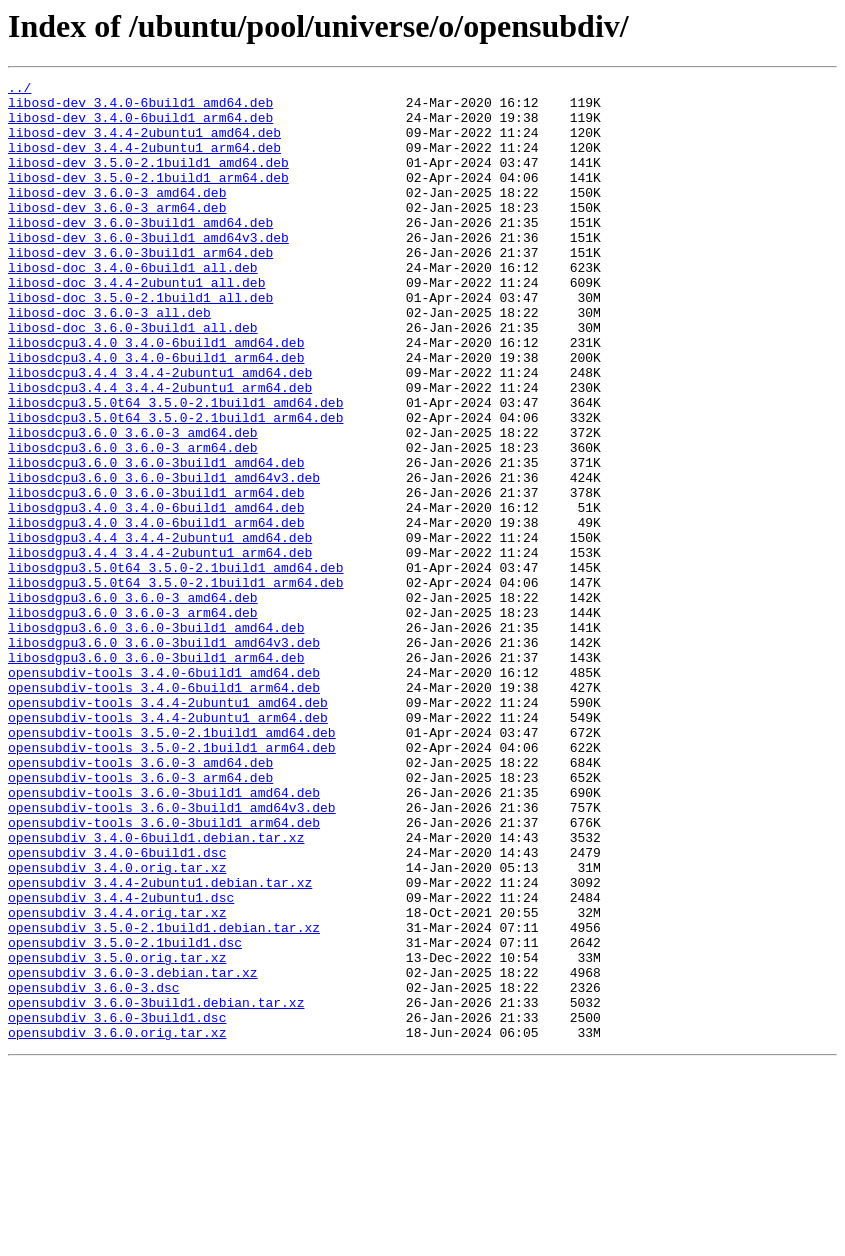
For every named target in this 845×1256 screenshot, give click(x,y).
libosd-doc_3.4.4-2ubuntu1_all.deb (136, 324)
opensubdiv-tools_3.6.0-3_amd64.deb (140, 900)
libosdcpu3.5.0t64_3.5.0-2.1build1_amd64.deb (175, 468)
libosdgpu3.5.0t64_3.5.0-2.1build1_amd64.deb (175, 666)
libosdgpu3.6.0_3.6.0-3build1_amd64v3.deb (164, 756)
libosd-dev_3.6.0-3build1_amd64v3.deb (148, 270)
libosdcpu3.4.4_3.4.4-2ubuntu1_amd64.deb (160, 432)
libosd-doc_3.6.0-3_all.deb (109, 360)
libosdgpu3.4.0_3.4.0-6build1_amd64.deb (156, 594)
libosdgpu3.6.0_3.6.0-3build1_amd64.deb (156, 738)
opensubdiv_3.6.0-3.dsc (94, 1170)
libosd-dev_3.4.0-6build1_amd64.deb (140, 108)
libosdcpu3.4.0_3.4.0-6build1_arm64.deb (156, 414)
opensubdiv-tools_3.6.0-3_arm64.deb (140, 918)
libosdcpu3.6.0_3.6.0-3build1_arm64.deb (156, 576)
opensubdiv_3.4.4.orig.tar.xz (117, 1080)
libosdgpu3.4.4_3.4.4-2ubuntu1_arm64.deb (160, 648)
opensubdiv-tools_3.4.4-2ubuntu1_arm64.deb (168, 846)
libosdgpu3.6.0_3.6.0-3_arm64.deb (133, 720)
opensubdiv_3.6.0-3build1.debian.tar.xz (156, 1188)
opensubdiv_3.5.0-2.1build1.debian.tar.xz (164, 1098)
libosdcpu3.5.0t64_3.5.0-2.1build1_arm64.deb (175, 486)
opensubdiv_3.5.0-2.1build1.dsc (125, 1116)
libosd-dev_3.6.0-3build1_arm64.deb (140, 288)
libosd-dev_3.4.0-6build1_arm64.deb (140, 126)
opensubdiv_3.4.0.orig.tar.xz (117, 1026)
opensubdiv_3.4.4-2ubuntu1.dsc (121, 1062)
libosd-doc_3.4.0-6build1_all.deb (133, 306)
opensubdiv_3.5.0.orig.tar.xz (117, 1134)
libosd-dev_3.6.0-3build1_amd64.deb (140, 252)
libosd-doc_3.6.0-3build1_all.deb (133, 378)
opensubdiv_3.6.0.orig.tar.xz (117, 1224)
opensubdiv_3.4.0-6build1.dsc (117, 1008)
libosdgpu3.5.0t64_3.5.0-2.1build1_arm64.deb (175, 684)
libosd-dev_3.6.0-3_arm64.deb (117, 234)
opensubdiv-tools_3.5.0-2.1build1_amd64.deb (172, 864)
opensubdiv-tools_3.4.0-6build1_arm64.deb (164, 810)
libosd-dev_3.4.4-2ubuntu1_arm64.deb (144, 162)
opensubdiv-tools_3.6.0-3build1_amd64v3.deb (172, 954)
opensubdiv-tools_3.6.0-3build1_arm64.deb (164, 972)
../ (19, 90)
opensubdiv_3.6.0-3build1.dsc (117, 1206)
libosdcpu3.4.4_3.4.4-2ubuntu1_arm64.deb (160, 450)
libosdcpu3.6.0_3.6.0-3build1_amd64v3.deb (164, 558)
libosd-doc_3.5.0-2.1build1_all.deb (140, 342)
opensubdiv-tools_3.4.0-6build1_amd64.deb (164, 792)
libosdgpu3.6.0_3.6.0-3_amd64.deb (133, 702)
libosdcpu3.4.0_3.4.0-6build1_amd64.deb (156, 396)
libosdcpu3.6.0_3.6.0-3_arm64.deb (133, 522)
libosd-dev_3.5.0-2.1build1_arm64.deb (148, 198)
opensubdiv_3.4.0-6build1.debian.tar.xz (156, 990)
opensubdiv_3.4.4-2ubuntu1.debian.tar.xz (160, 1044)
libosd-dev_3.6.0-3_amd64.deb (117, 216)
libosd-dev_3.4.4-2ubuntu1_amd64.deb (144, 144)
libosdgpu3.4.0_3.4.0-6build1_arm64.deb (156, 612)
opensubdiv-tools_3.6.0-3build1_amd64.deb (164, 936)
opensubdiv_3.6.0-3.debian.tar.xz (133, 1152)
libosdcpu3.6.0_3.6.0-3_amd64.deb (133, 504)
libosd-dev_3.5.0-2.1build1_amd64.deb (148, 180)
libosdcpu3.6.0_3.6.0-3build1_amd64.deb (156, 540)
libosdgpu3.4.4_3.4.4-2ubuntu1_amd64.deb (160, 630)
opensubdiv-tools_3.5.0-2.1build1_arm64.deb (172, 882)
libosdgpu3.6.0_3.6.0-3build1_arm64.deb (156, 774)
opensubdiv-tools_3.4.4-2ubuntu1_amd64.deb (168, 828)
